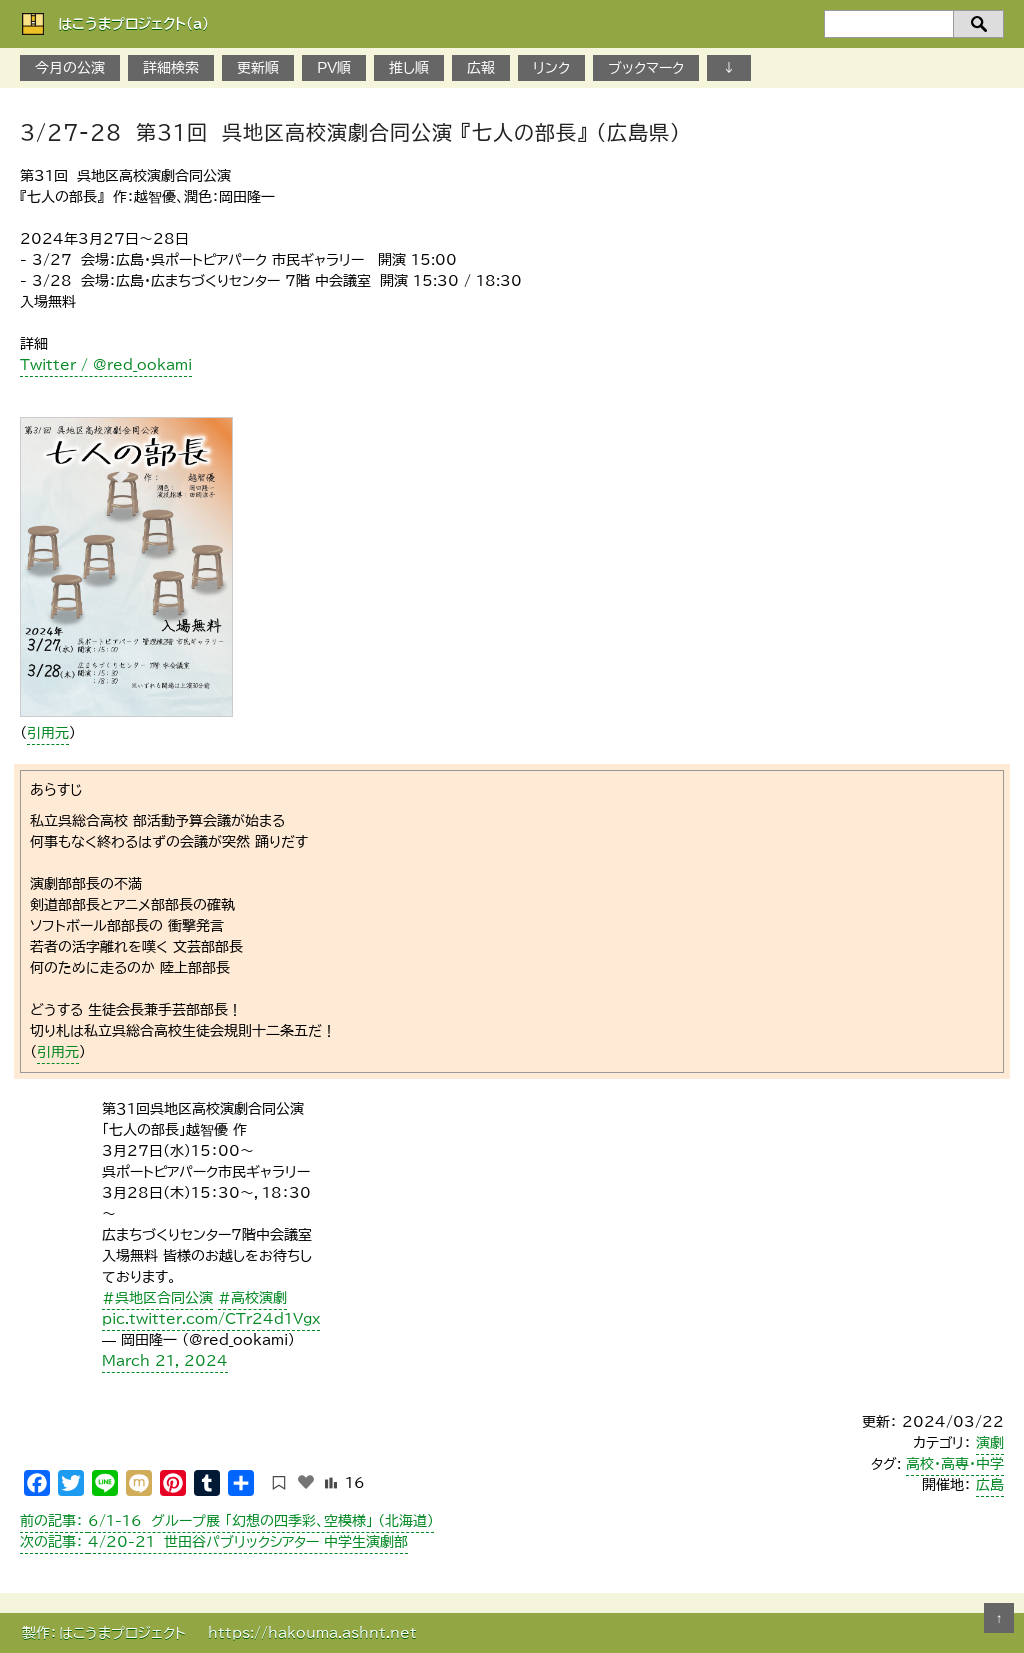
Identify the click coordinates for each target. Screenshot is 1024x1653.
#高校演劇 (252, 1298)
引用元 (48, 733)
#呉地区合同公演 (157, 1298)
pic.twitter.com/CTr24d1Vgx (211, 1319)
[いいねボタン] (306, 1482)
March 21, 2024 (165, 1361)
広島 (990, 1485)
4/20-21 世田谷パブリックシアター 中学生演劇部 (214, 1542)
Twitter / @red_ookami (106, 365)
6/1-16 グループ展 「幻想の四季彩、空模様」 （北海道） (227, 1521)
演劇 (990, 1443)
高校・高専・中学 (955, 1464)
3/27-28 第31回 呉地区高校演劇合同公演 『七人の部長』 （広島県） (350, 132)
